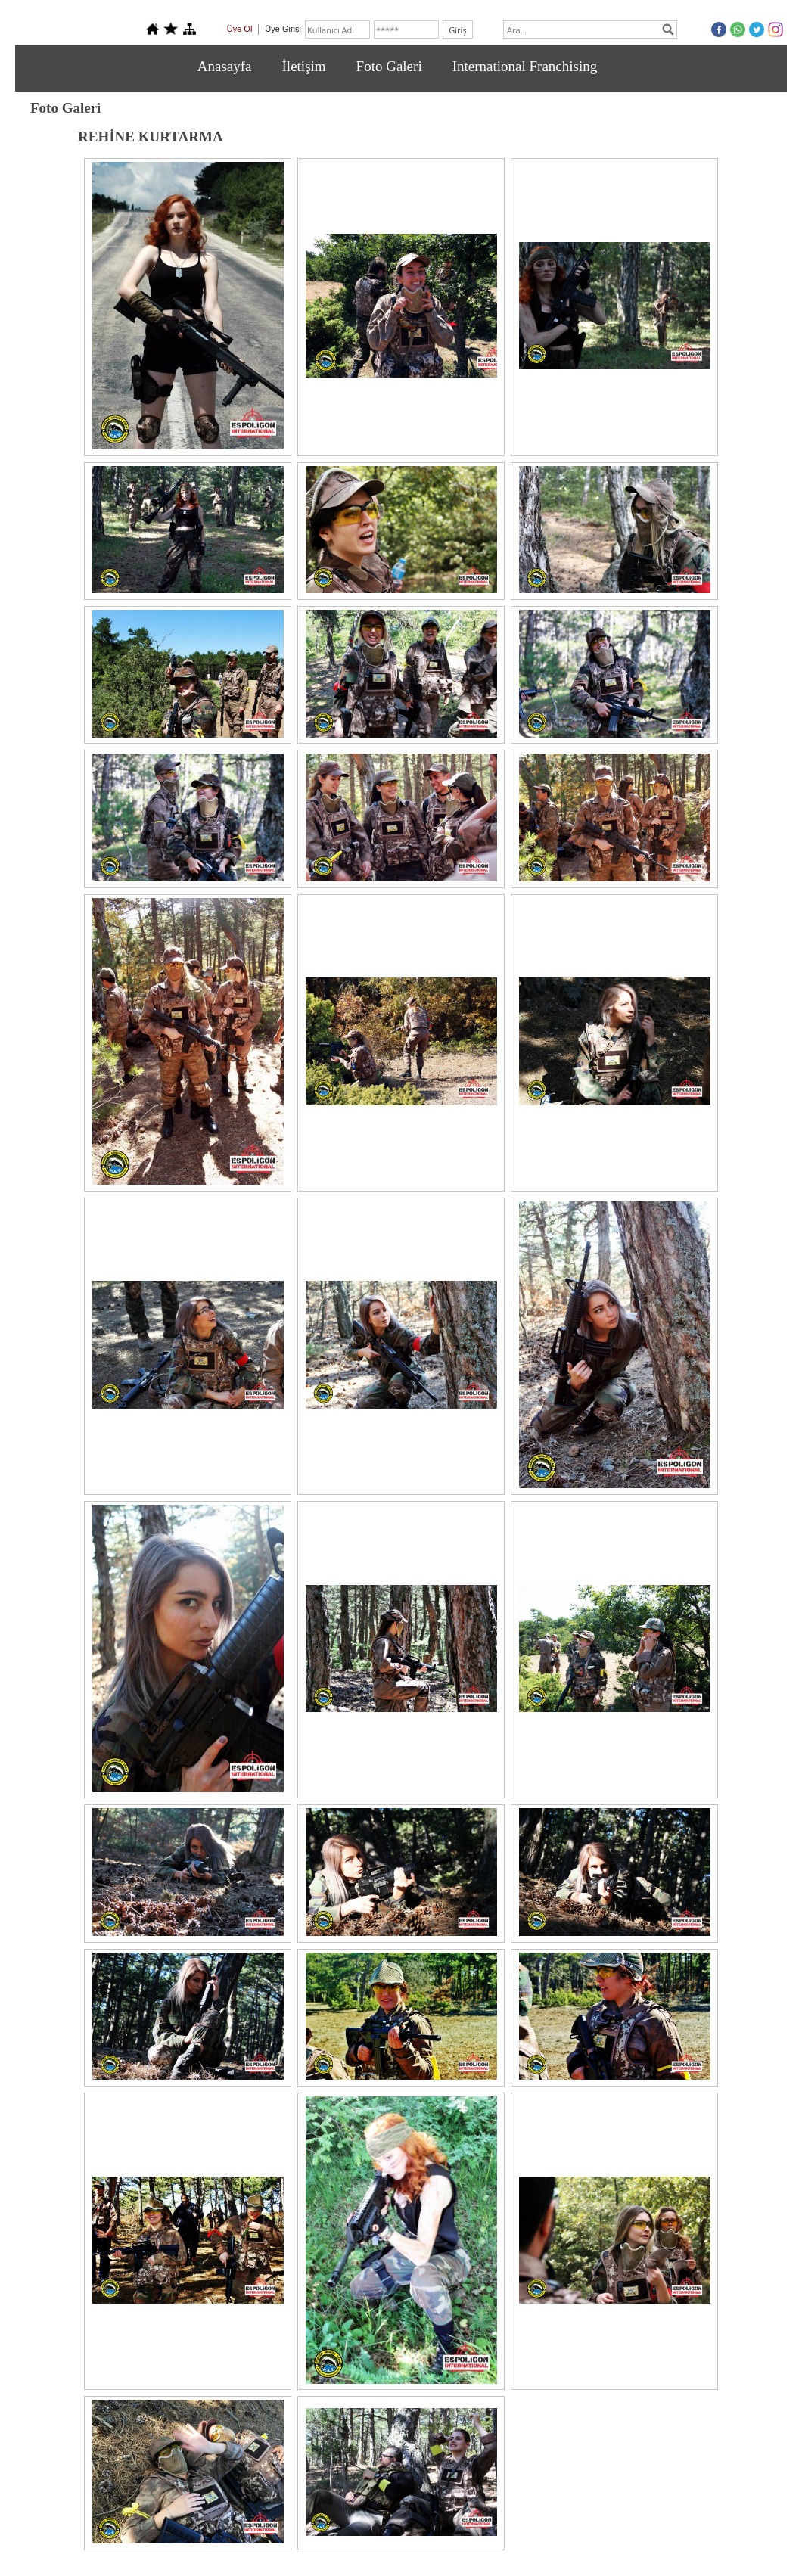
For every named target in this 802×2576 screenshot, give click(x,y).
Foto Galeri (389, 66)
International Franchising (525, 66)
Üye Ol (240, 28)
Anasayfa (224, 66)
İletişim (304, 66)
